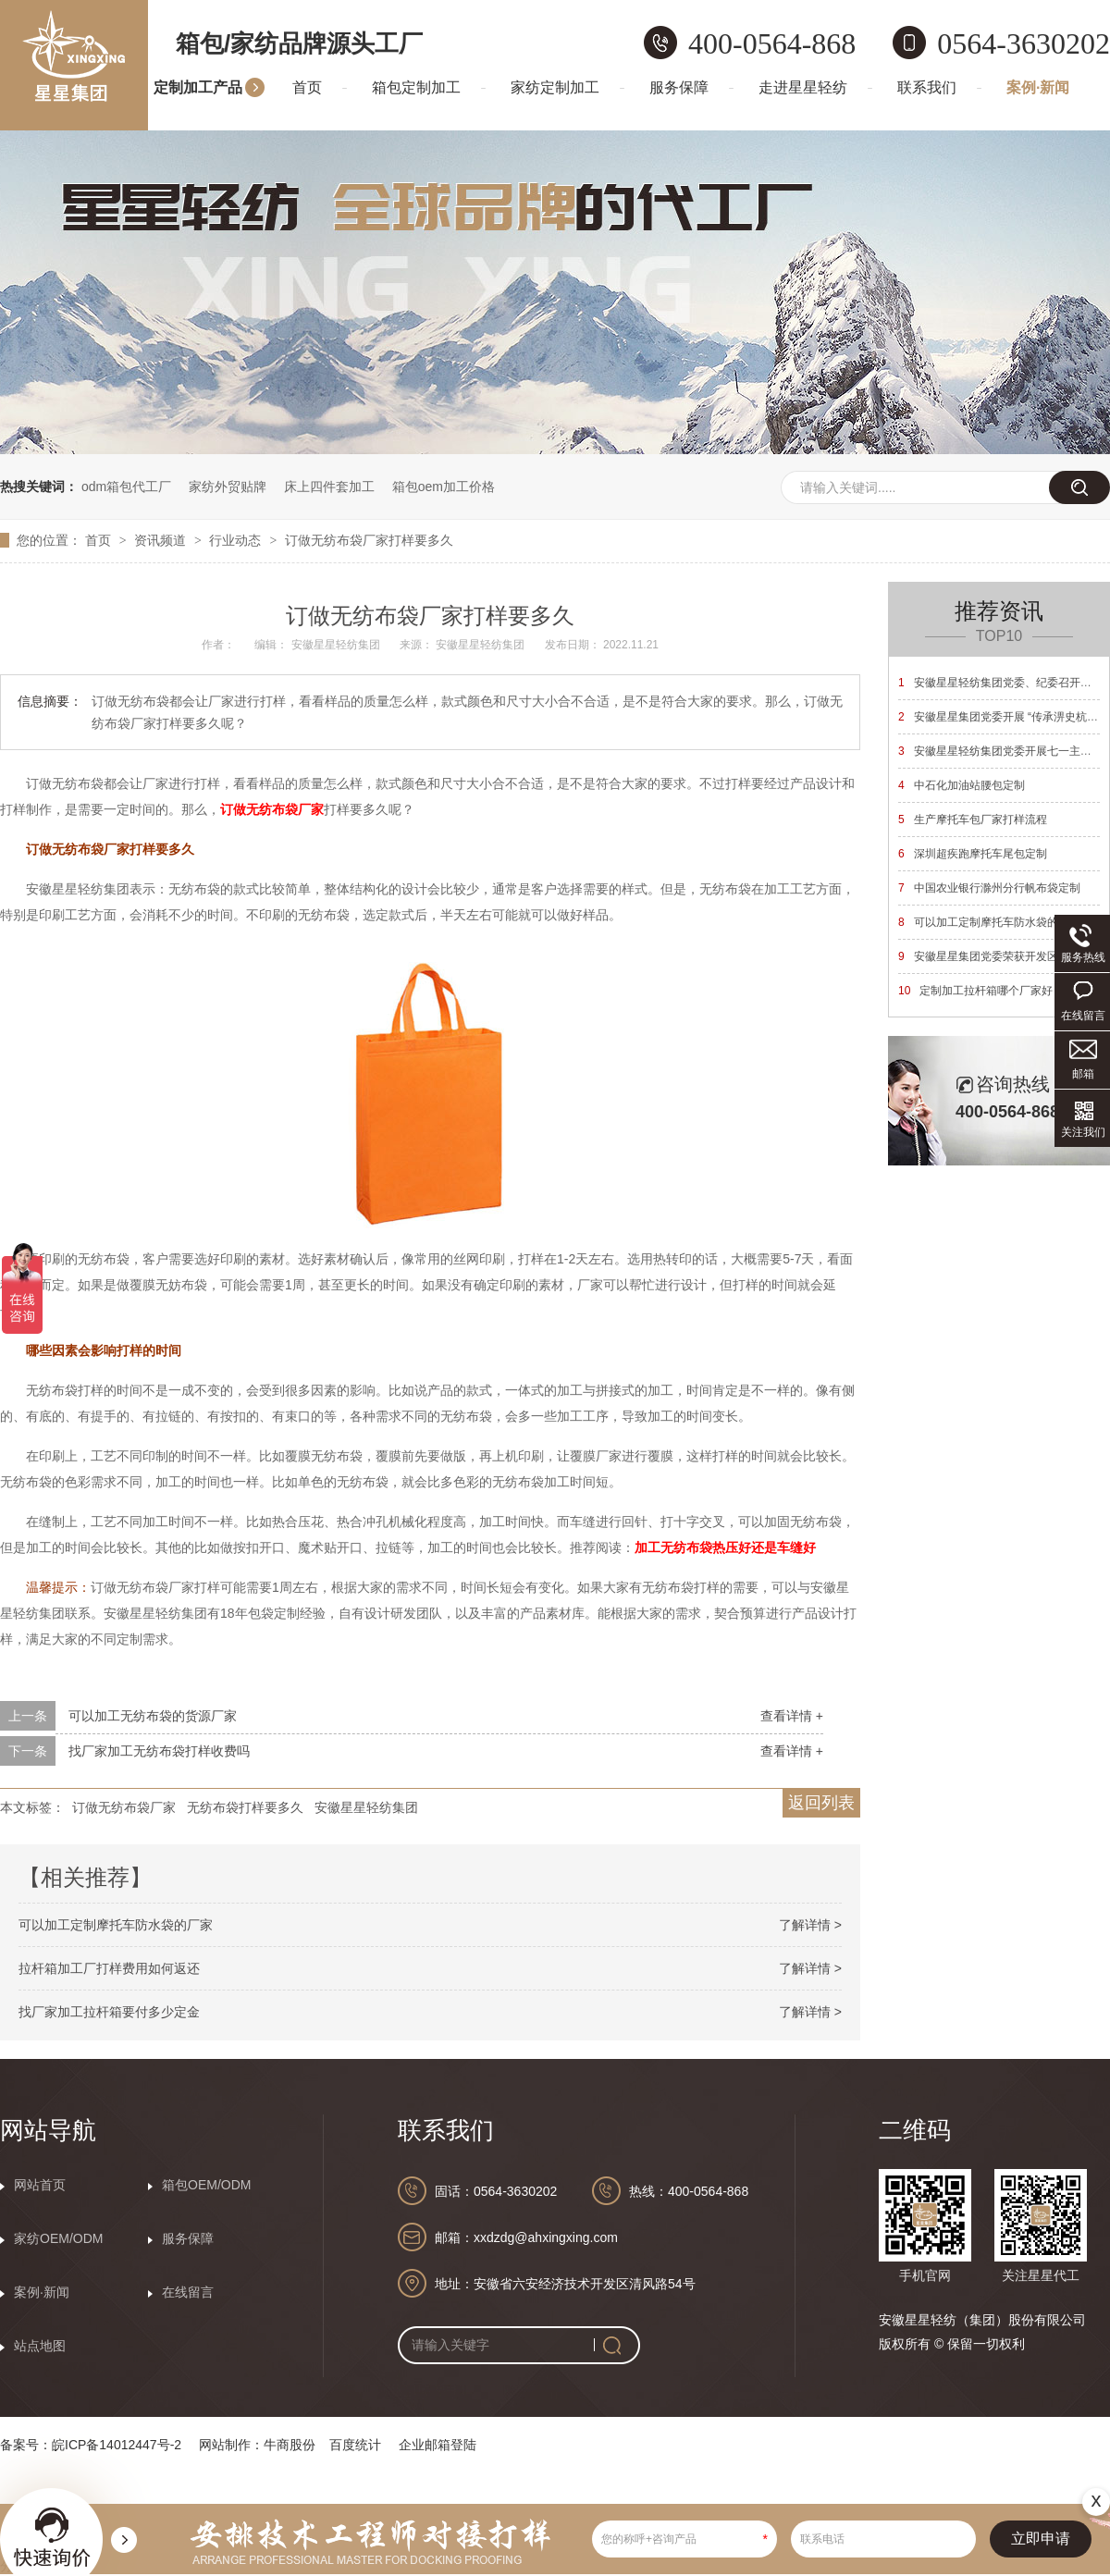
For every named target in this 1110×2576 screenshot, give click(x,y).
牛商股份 (289, 2444)
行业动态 (237, 540)
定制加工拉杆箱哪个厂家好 (975, 990)
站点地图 (40, 2345)
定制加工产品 (198, 87)
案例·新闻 (1037, 87)
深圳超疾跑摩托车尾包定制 (972, 853)
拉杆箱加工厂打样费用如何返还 (109, 1968)
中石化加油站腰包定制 (961, 785)
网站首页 (40, 2184)
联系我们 (926, 87)
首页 (307, 87)
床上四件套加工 (329, 486)
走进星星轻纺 (802, 87)
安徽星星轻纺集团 (366, 1807)
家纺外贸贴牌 (227, 486)
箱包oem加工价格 (443, 486)
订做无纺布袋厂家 (124, 1807)
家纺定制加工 (555, 87)
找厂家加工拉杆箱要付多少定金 (109, 2011)
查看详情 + (791, 1715)
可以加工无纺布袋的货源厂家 (152, 1715)
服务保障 (679, 87)
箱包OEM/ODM (206, 2184)
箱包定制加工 (416, 87)
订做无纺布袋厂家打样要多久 (369, 540)
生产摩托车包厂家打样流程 (972, 819)
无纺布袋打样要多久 (245, 1807)
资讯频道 (162, 540)
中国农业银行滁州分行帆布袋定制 (989, 887)
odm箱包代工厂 (126, 486)
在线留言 (188, 2292)
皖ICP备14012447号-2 (116, 2444)
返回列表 (821, 1802)
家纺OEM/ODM (58, 2238)
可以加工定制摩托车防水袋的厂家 (115, 1924)
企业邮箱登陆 (437, 2444)
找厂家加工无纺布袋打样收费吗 (159, 1751)
